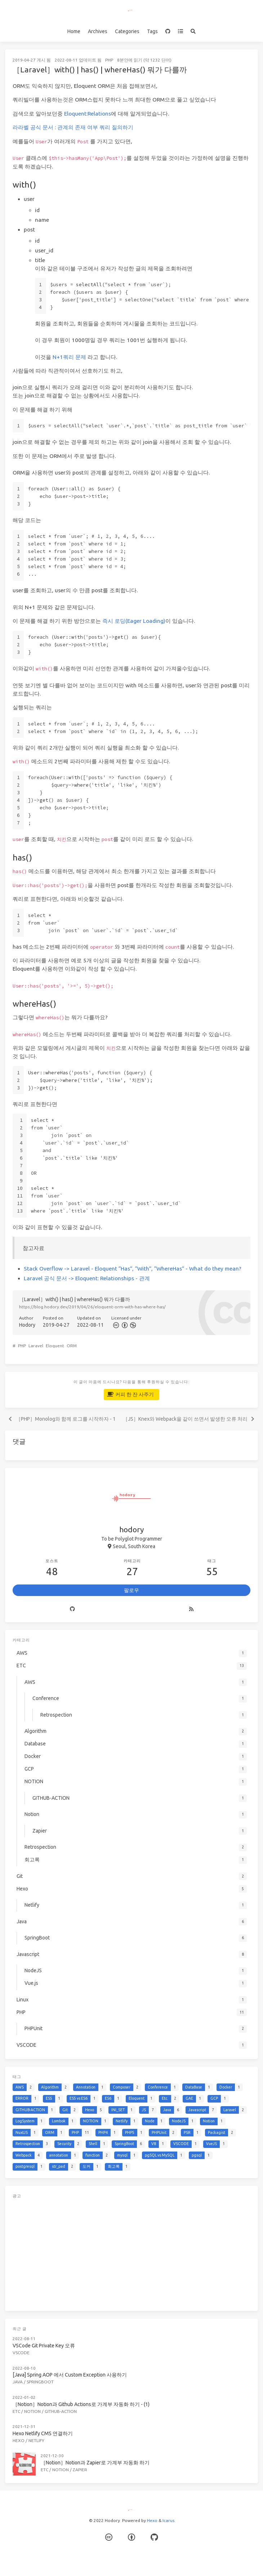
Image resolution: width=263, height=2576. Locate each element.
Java (18, 2381)
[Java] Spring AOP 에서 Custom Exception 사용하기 (70, 2375)
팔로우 (131, 1590)
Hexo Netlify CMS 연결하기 (43, 2433)
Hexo (18, 2440)
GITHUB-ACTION (61, 2411)
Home (73, 31)
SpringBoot (40, 2381)
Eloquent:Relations (87, 114)
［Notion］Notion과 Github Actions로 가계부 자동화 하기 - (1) (81, 2404)
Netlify (36, 2440)
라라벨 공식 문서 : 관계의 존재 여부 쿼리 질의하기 (73, 127)
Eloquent (55, 1345)
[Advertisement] (131, 2253)
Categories (127, 31)
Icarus (168, 2520)
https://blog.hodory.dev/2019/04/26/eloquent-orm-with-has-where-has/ (92, 1306)
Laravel (35, 1345)
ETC (16, 2411)
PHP (109, 60)
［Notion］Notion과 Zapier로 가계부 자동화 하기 (95, 2462)
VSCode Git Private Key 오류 (44, 2345)
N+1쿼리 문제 (69, 357)
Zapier (80, 2469)
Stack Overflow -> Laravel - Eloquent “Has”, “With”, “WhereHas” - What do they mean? (132, 1268)
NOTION (32, 2411)
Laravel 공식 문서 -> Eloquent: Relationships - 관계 (87, 1278)
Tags (152, 31)
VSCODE (21, 2352)
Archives (97, 31)
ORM (72, 1345)
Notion (60, 2469)
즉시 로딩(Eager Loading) (133, 621)
